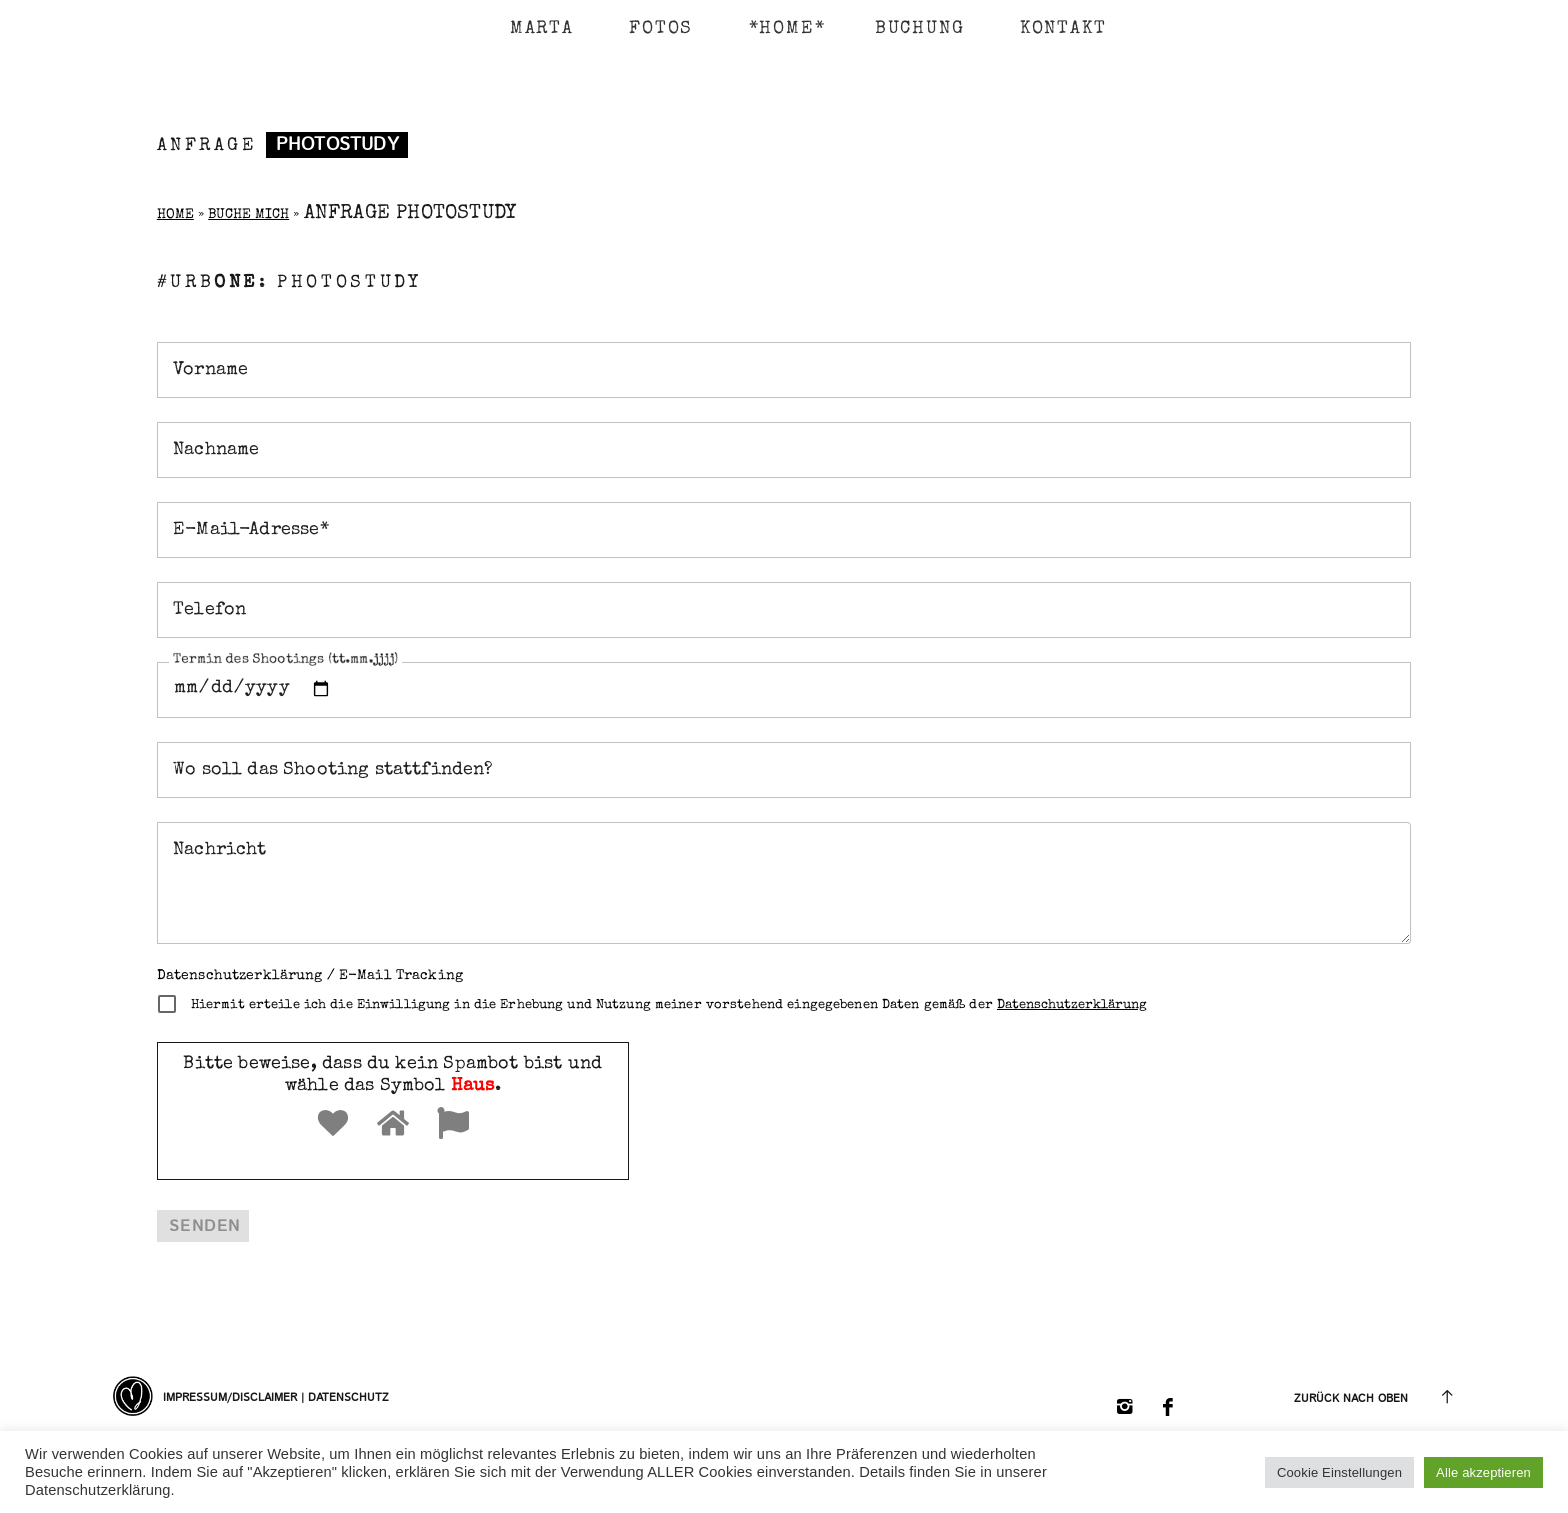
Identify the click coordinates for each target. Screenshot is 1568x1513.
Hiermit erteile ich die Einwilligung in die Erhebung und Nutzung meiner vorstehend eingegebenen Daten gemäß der (669, 1005)
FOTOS (661, 29)
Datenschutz (348, 1398)
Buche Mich (248, 215)
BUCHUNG (920, 29)
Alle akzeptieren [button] (1483, 1472)
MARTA (542, 29)
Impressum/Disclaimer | (235, 1398)
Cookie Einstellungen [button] (1339, 1472)
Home (175, 215)
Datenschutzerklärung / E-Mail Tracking (310, 976)
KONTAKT (1063, 29)
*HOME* (777, 29)
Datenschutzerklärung (1072, 1005)
